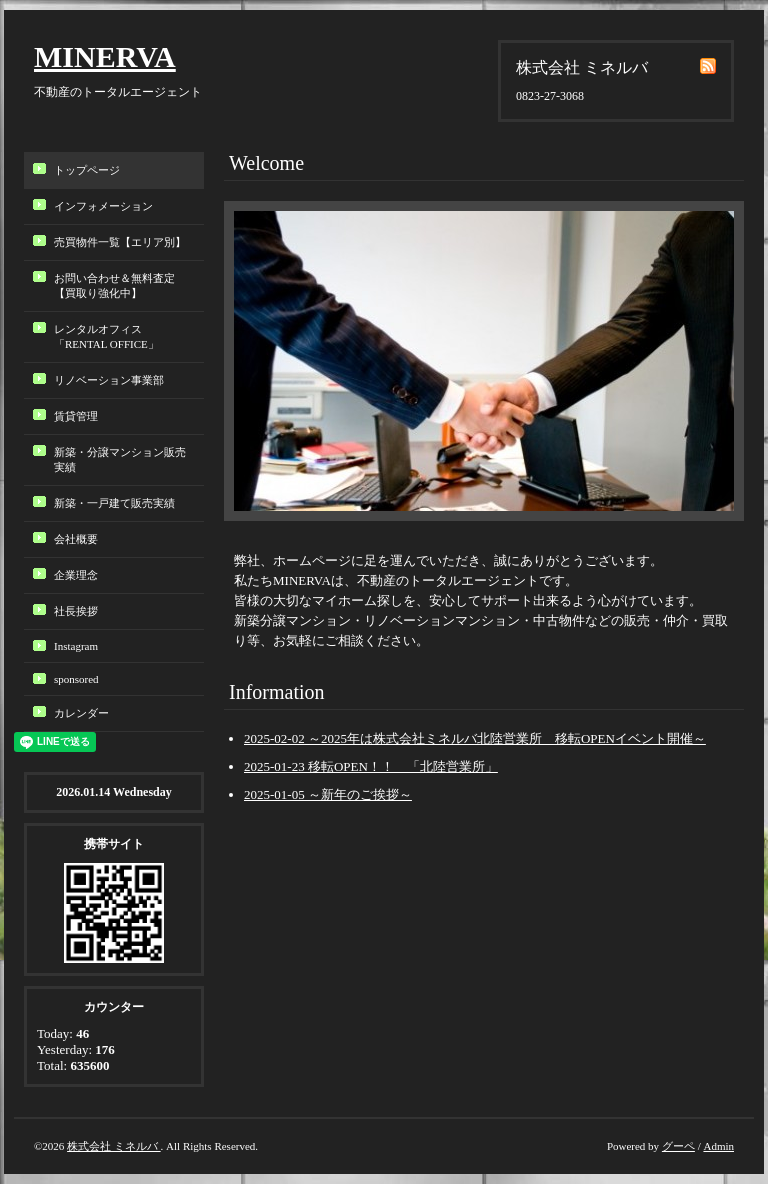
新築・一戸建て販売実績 (114, 503)
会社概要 (76, 539)
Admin (718, 1146)
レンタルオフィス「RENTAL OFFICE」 (112, 336)
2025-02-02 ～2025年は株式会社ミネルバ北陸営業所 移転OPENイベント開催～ (475, 738)
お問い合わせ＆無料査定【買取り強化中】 (114, 285)
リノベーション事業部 (109, 380)
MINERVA (105, 56)
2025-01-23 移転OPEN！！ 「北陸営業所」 (371, 766)
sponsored (76, 679)
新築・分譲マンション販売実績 (120, 459)
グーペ (678, 1146)
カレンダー (81, 713)
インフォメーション (103, 206)
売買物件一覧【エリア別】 (120, 242)
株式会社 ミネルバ (114, 1146)
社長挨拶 (76, 611)
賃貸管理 (76, 416)
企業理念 (76, 575)
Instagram (76, 646)
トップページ (87, 170)
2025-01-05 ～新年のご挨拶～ (328, 794)
